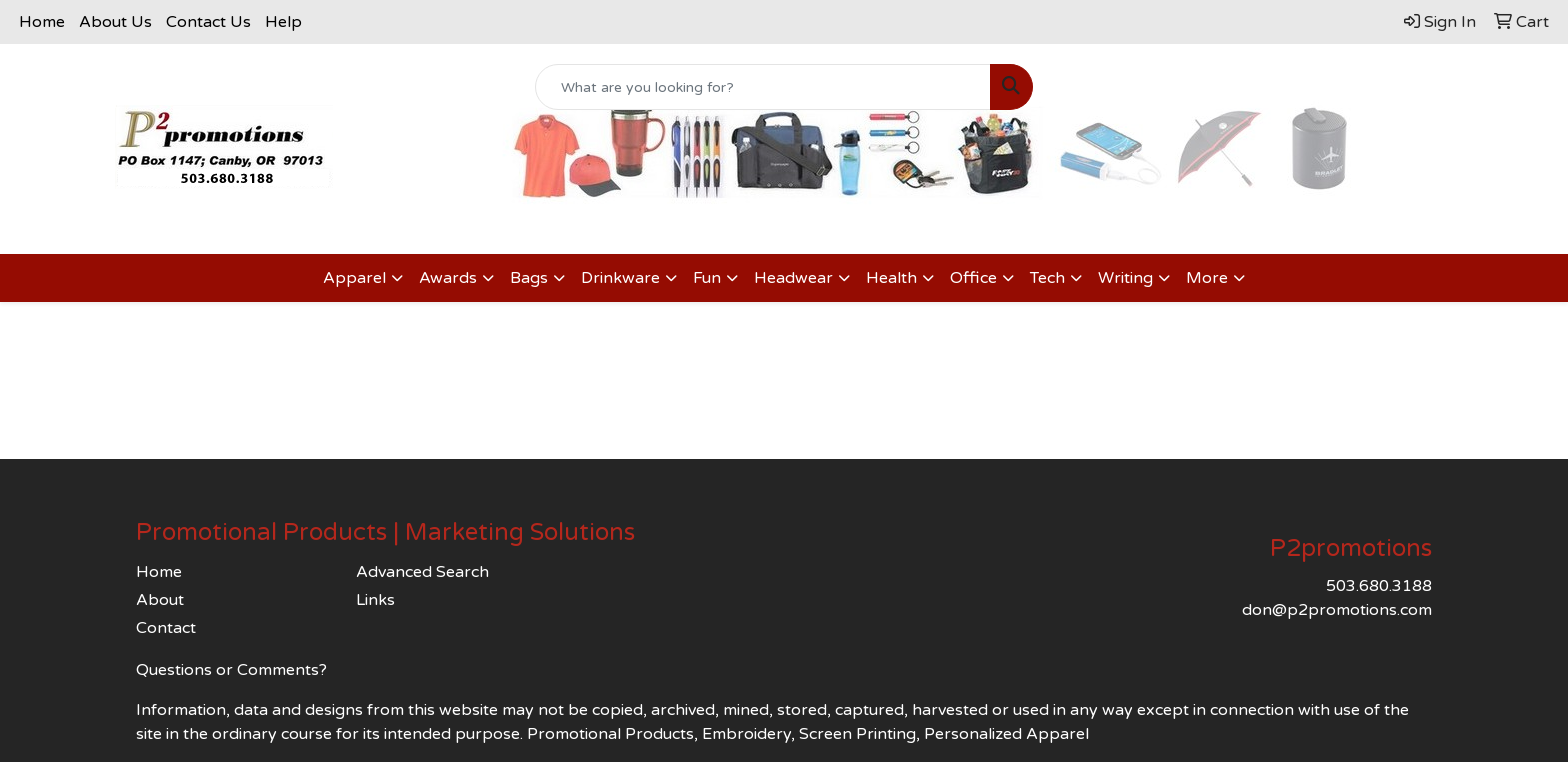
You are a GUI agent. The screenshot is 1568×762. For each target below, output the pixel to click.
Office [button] (973, 278)
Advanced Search (422, 572)
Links (375, 600)
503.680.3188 (1379, 586)
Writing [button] (1125, 278)
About (160, 600)
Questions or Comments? (231, 670)
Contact (166, 628)
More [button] (1207, 278)
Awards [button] (448, 278)
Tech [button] (1047, 278)
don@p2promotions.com (1337, 610)
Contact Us (208, 22)
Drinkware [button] (620, 278)
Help (283, 22)
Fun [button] (707, 278)
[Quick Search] (763, 87)
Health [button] (891, 278)
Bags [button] (529, 278)
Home (42, 22)
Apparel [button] (354, 278)
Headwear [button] (793, 278)
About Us (115, 22)
